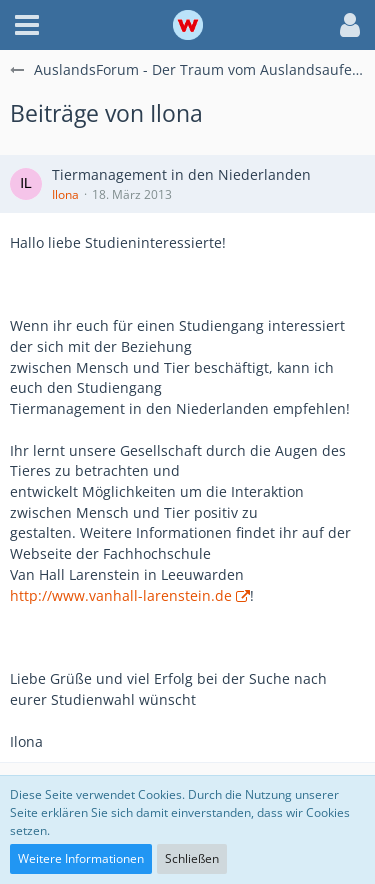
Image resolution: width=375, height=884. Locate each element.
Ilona (65, 194)
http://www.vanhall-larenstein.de (121, 595)
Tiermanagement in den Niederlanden (181, 174)
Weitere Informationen (81, 858)
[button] (27, 25)
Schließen (192, 858)
